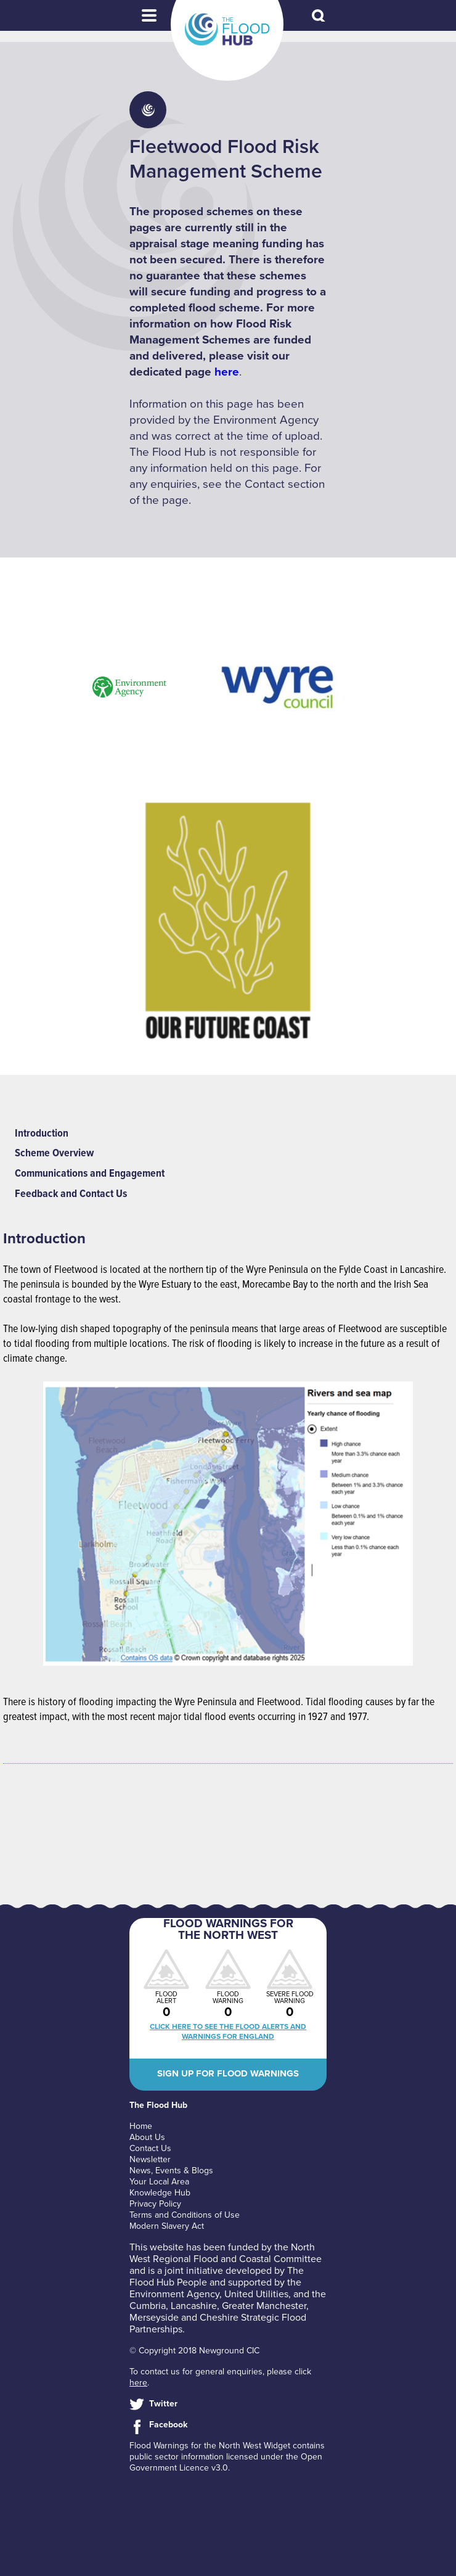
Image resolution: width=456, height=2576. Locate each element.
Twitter (163, 2403)
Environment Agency (174, 2294)
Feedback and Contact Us (71, 1194)
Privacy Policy (155, 2204)
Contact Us (150, 2148)
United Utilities (256, 2294)
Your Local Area (159, 2181)
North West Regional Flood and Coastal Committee (225, 2253)
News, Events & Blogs (171, 2170)
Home (140, 2126)
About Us (147, 2137)
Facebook (168, 2424)
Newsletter (150, 2159)
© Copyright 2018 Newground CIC (194, 2350)
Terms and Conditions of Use (184, 2215)
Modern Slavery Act (166, 2226)
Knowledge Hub (159, 2192)
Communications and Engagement (90, 1174)
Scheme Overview (54, 1153)
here (226, 372)
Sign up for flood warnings (228, 2073)
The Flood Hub (227, 29)
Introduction (41, 1134)
